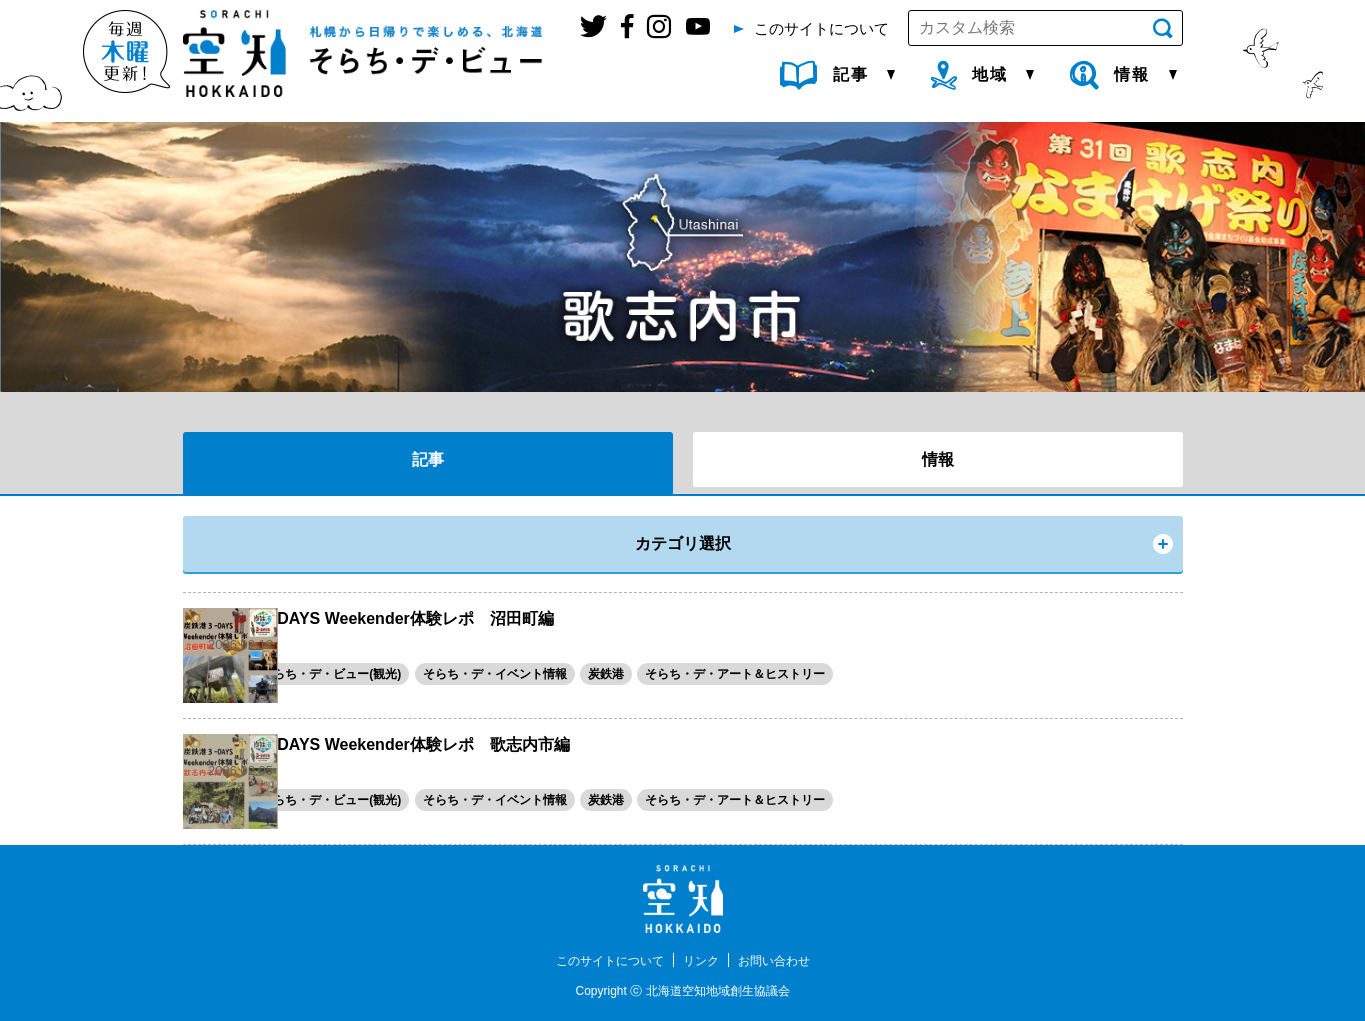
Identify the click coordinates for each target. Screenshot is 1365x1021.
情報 (938, 459)
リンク (704, 960)
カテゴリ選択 (683, 543)
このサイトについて (601, 960)
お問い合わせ (786, 960)
